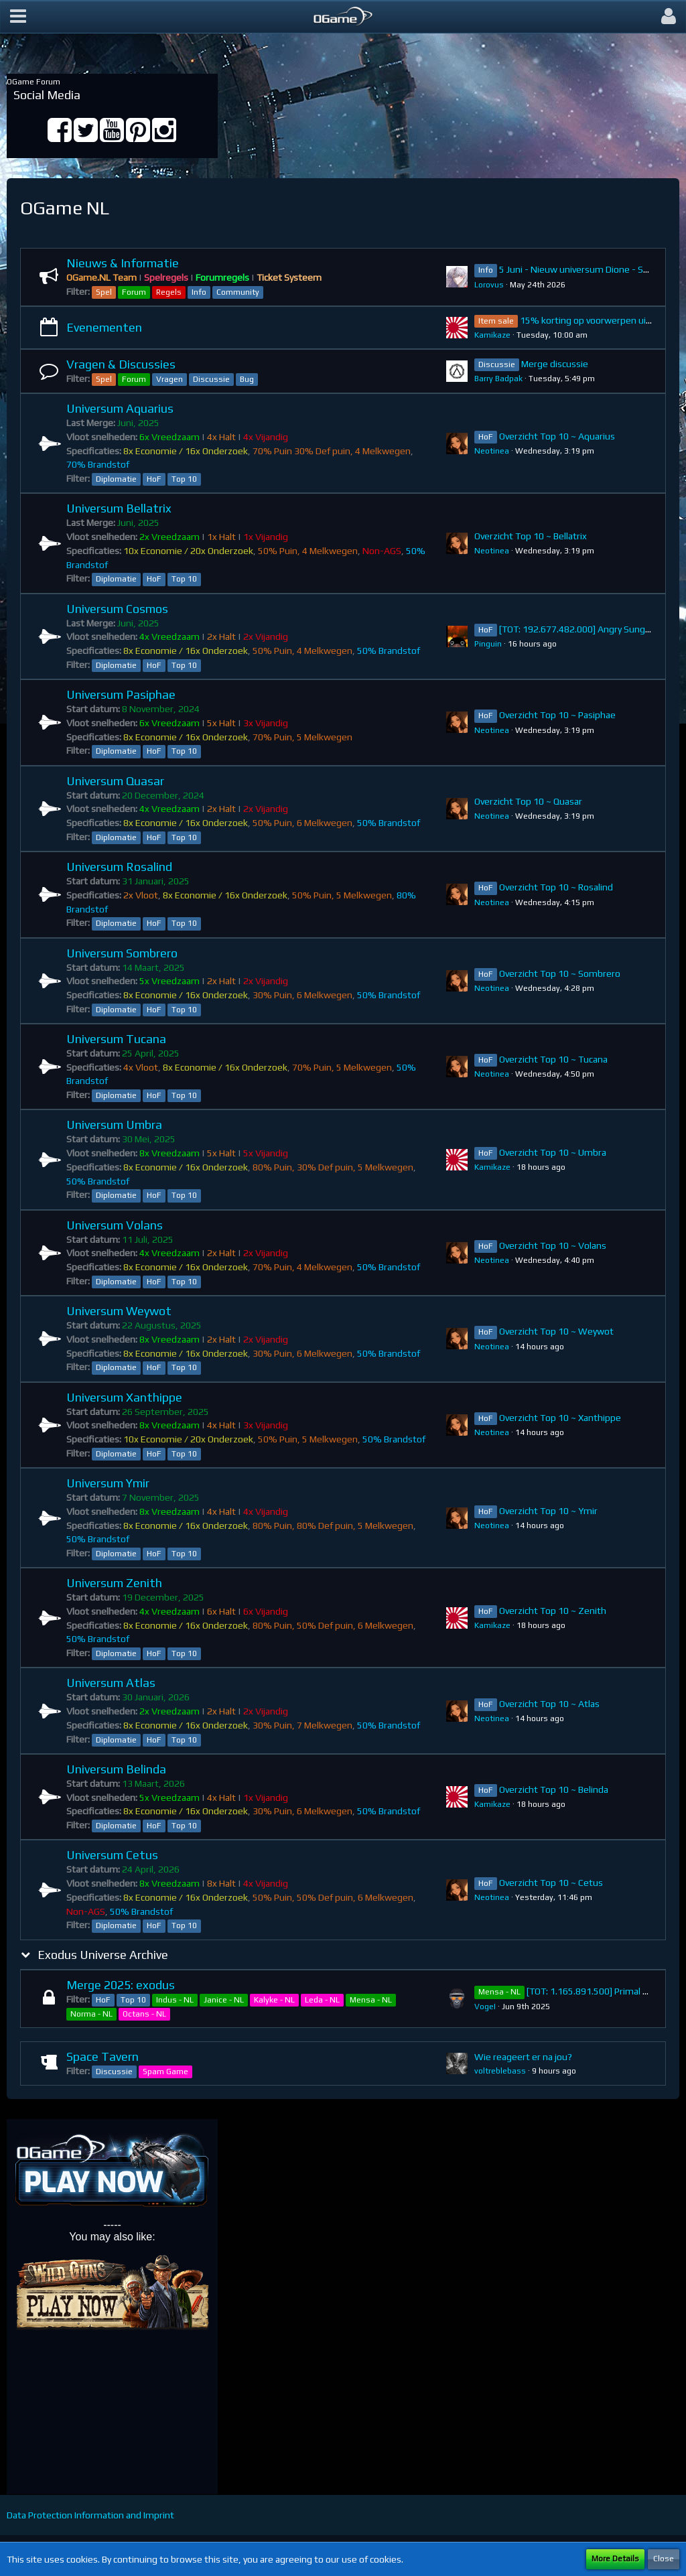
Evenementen (104, 327)
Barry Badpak (498, 378)
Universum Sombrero (122, 953)
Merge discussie (554, 363)
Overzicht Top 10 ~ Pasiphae (557, 714)
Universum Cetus (112, 1855)
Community (237, 292)
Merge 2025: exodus (120, 1985)
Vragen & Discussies (121, 364)
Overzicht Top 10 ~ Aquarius (557, 436)
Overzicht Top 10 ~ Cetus (551, 1882)
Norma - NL (91, 2014)
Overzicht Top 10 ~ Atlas (549, 1703)
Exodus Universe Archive (103, 1955)
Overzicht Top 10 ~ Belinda (553, 1789)
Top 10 (184, 479)
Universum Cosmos (117, 609)
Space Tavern (102, 2056)
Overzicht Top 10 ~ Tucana (553, 1059)
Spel (104, 292)
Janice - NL (224, 2000)
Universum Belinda (116, 1769)
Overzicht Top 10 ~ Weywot (556, 1331)
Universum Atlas (110, 1683)
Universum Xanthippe (124, 1397)
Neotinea (491, 451)
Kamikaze (492, 335)
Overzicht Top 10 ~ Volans (552, 1245)
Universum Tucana (116, 1039)
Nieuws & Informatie (122, 263)
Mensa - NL (371, 2000)
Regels (169, 292)
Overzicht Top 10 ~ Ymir (548, 1510)
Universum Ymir (107, 1483)
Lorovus (489, 284)
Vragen (169, 379)
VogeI (485, 2006)
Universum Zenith (114, 1583)
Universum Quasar (115, 781)
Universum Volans (114, 1225)
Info (199, 292)
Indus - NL (175, 2000)
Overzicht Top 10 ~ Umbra (552, 1152)
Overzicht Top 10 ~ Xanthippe (560, 1417)
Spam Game (165, 2071)
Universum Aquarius (120, 408)
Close (663, 2558)
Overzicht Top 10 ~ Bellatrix (530, 536)
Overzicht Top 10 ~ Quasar (528, 801)
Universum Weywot (119, 1311)
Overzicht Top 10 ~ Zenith (552, 1610)
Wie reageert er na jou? (523, 2056)
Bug (247, 379)
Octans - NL (144, 2014)
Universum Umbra (114, 1124)
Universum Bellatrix (119, 508)
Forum (134, 292)
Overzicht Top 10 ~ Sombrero (559, 973)
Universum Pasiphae (121, 694)
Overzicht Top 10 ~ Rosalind (556, 887)
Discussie (211, 379)
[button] (18, 16)
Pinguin (488, 644)
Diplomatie (116, 479)
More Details (615, 2558)
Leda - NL (322, 2000)
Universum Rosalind (119, 867)
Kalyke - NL (274, 2000)
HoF (154, 479)
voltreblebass (500, 2071)
